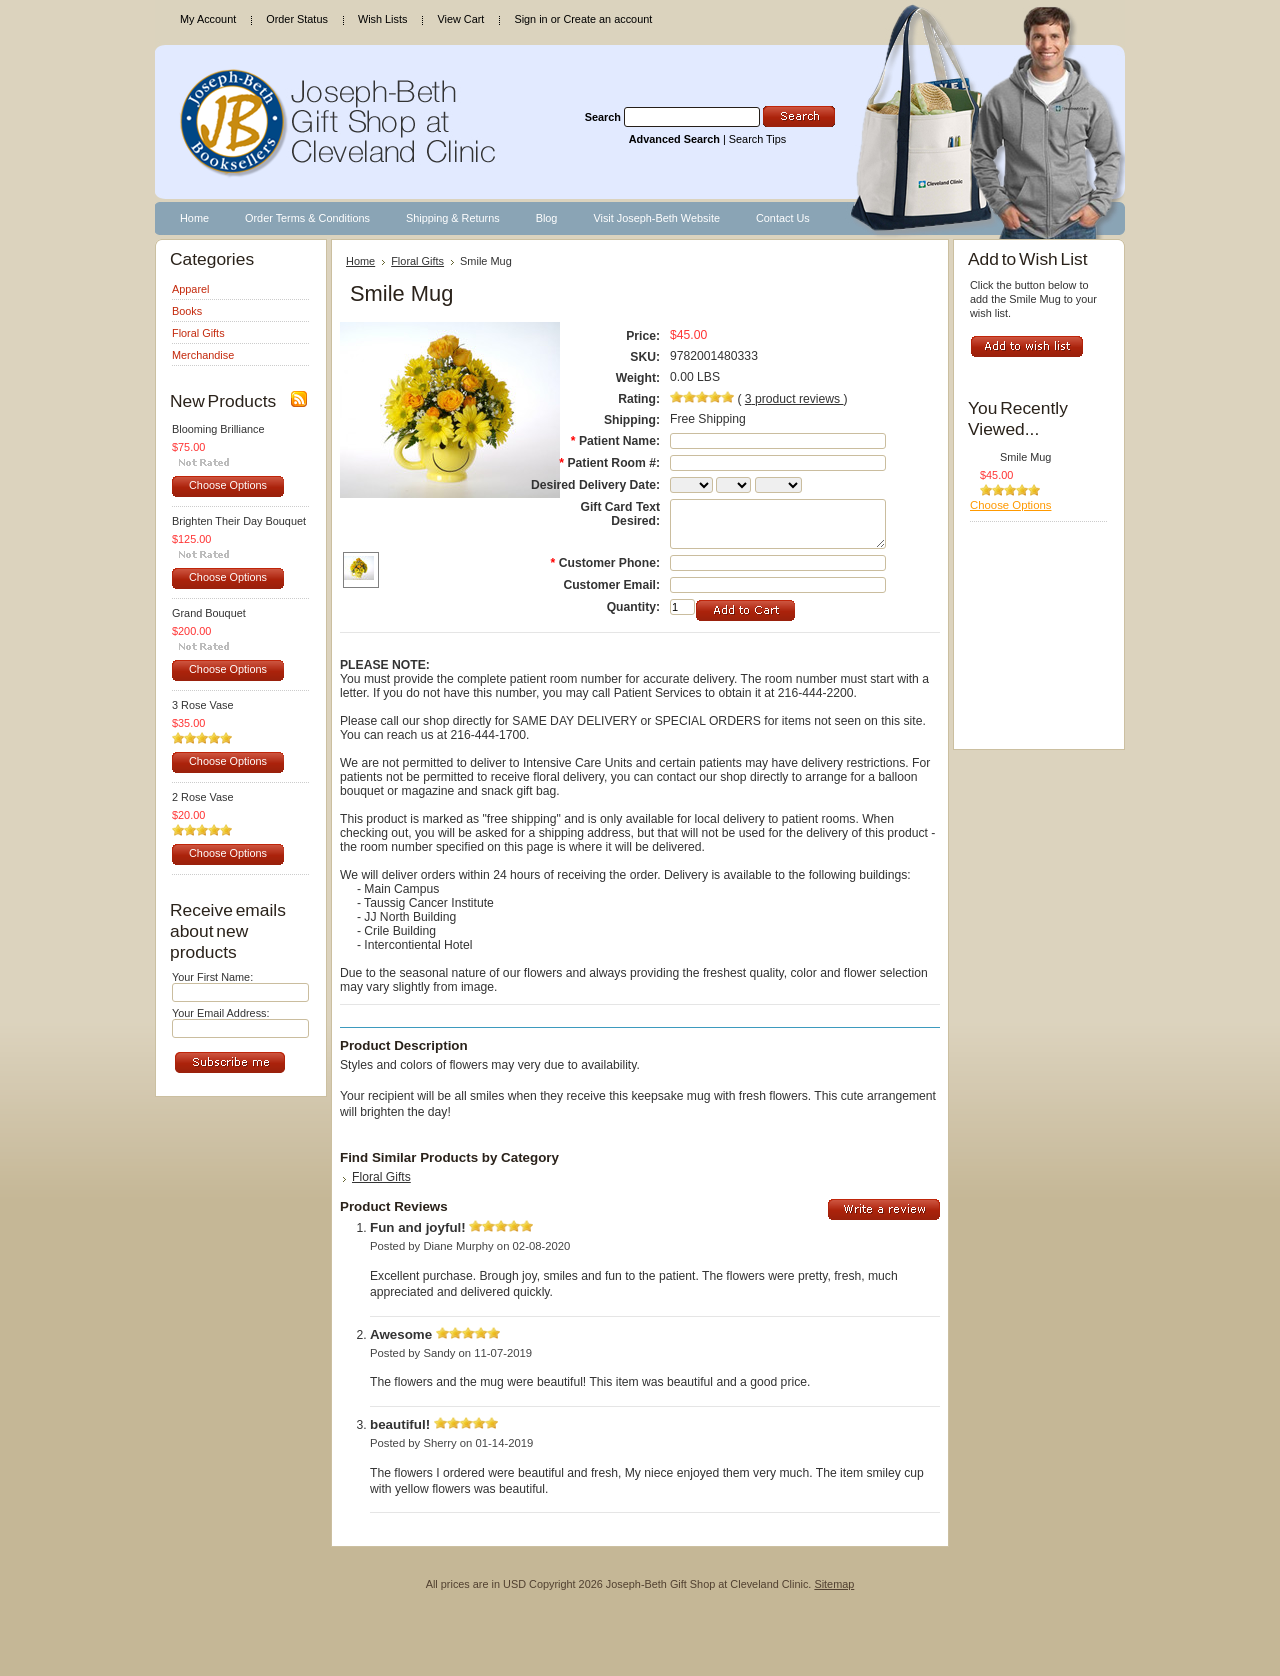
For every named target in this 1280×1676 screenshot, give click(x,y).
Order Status (297, 19)
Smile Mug (1025, 457)
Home (360, 261)
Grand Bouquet (209, 613)
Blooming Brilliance (218, 429)
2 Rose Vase (202, 797)
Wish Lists (383, 19)
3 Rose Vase (202, 705)
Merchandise (203, 355)
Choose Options (228, 485)
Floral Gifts (198, 333)
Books (187, 311)
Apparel (190, 289)
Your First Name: (212, 977)
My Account (208, 19)
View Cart (460, 19)
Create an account (607, 19)
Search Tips (757, 139)
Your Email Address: (221, 1013)
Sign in (530, 19)
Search (603, 117)
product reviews (794, 399)
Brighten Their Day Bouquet (239, 521)
